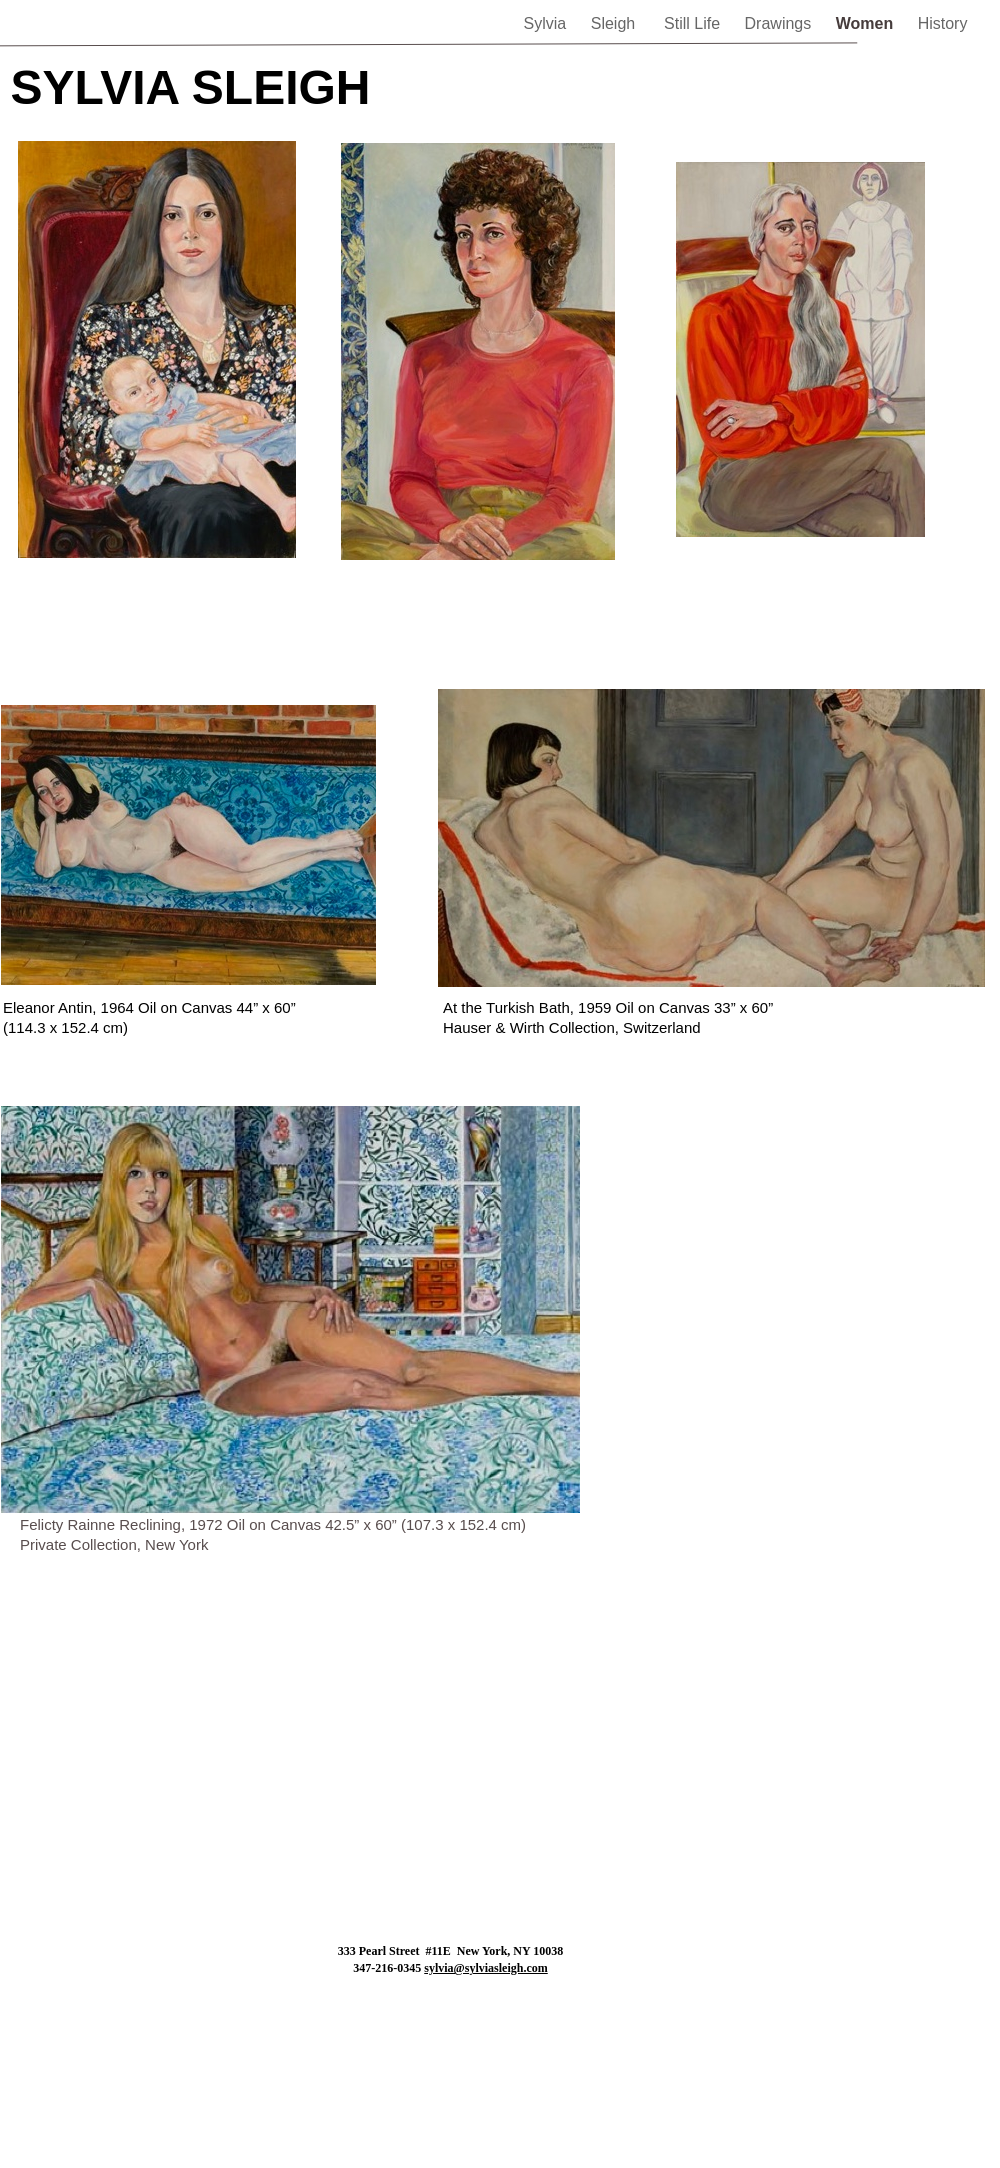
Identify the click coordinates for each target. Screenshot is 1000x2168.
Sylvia (547, 23)
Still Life (694, 23)
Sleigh (617, 23)
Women (867, 23)
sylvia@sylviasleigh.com (486, 1968)
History (943, 23)
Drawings (780, 23)
